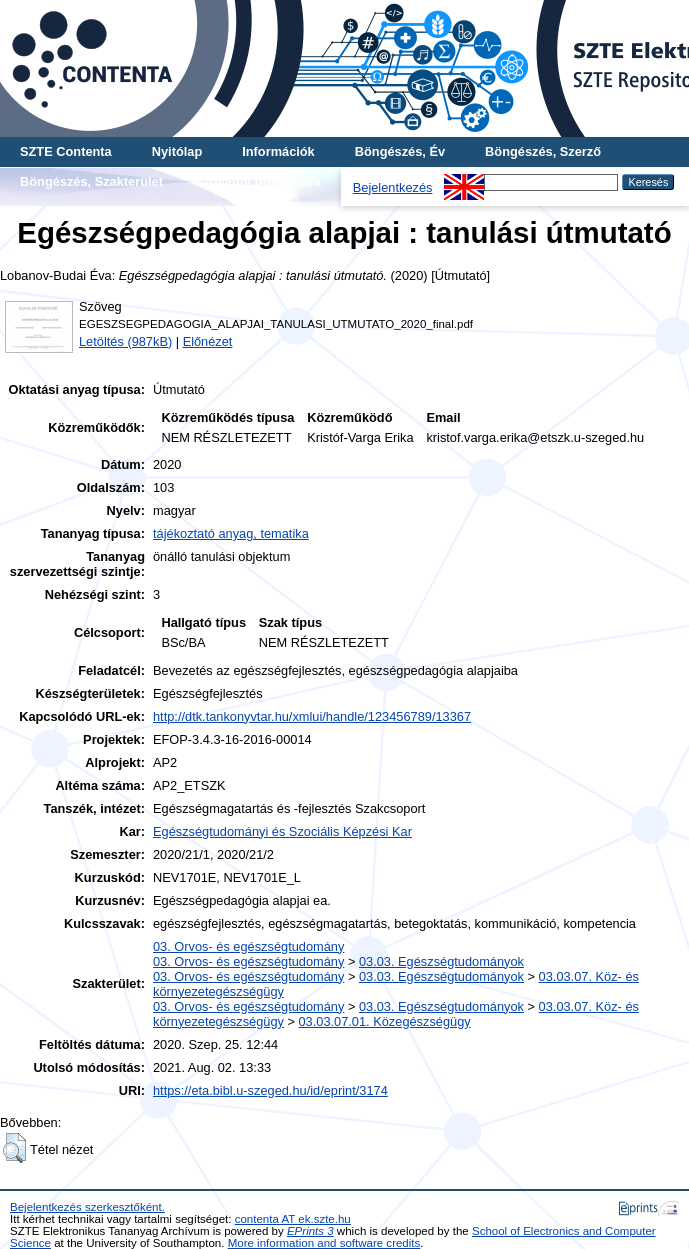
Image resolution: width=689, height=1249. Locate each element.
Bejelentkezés (393, 187)
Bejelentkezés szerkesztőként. (87, 1207)
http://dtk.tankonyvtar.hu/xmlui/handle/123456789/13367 (312, 716)
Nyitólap (177, 151)
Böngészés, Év (400, 151)
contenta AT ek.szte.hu (293, 1219)
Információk (278, 151)
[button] (14, 1148)
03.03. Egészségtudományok (441, 961)
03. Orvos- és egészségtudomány (248, 946)
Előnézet (208, 341)
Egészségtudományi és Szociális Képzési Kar (282, 831)
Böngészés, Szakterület (91, 181)
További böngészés (262, 181)
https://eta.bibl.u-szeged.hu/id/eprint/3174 (270, 1090)
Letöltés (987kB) (125, 341)
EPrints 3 (310, 1231)
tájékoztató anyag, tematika (231, 533)
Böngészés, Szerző (543, 151)
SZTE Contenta (66, 151)
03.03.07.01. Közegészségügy (385, 1021)
